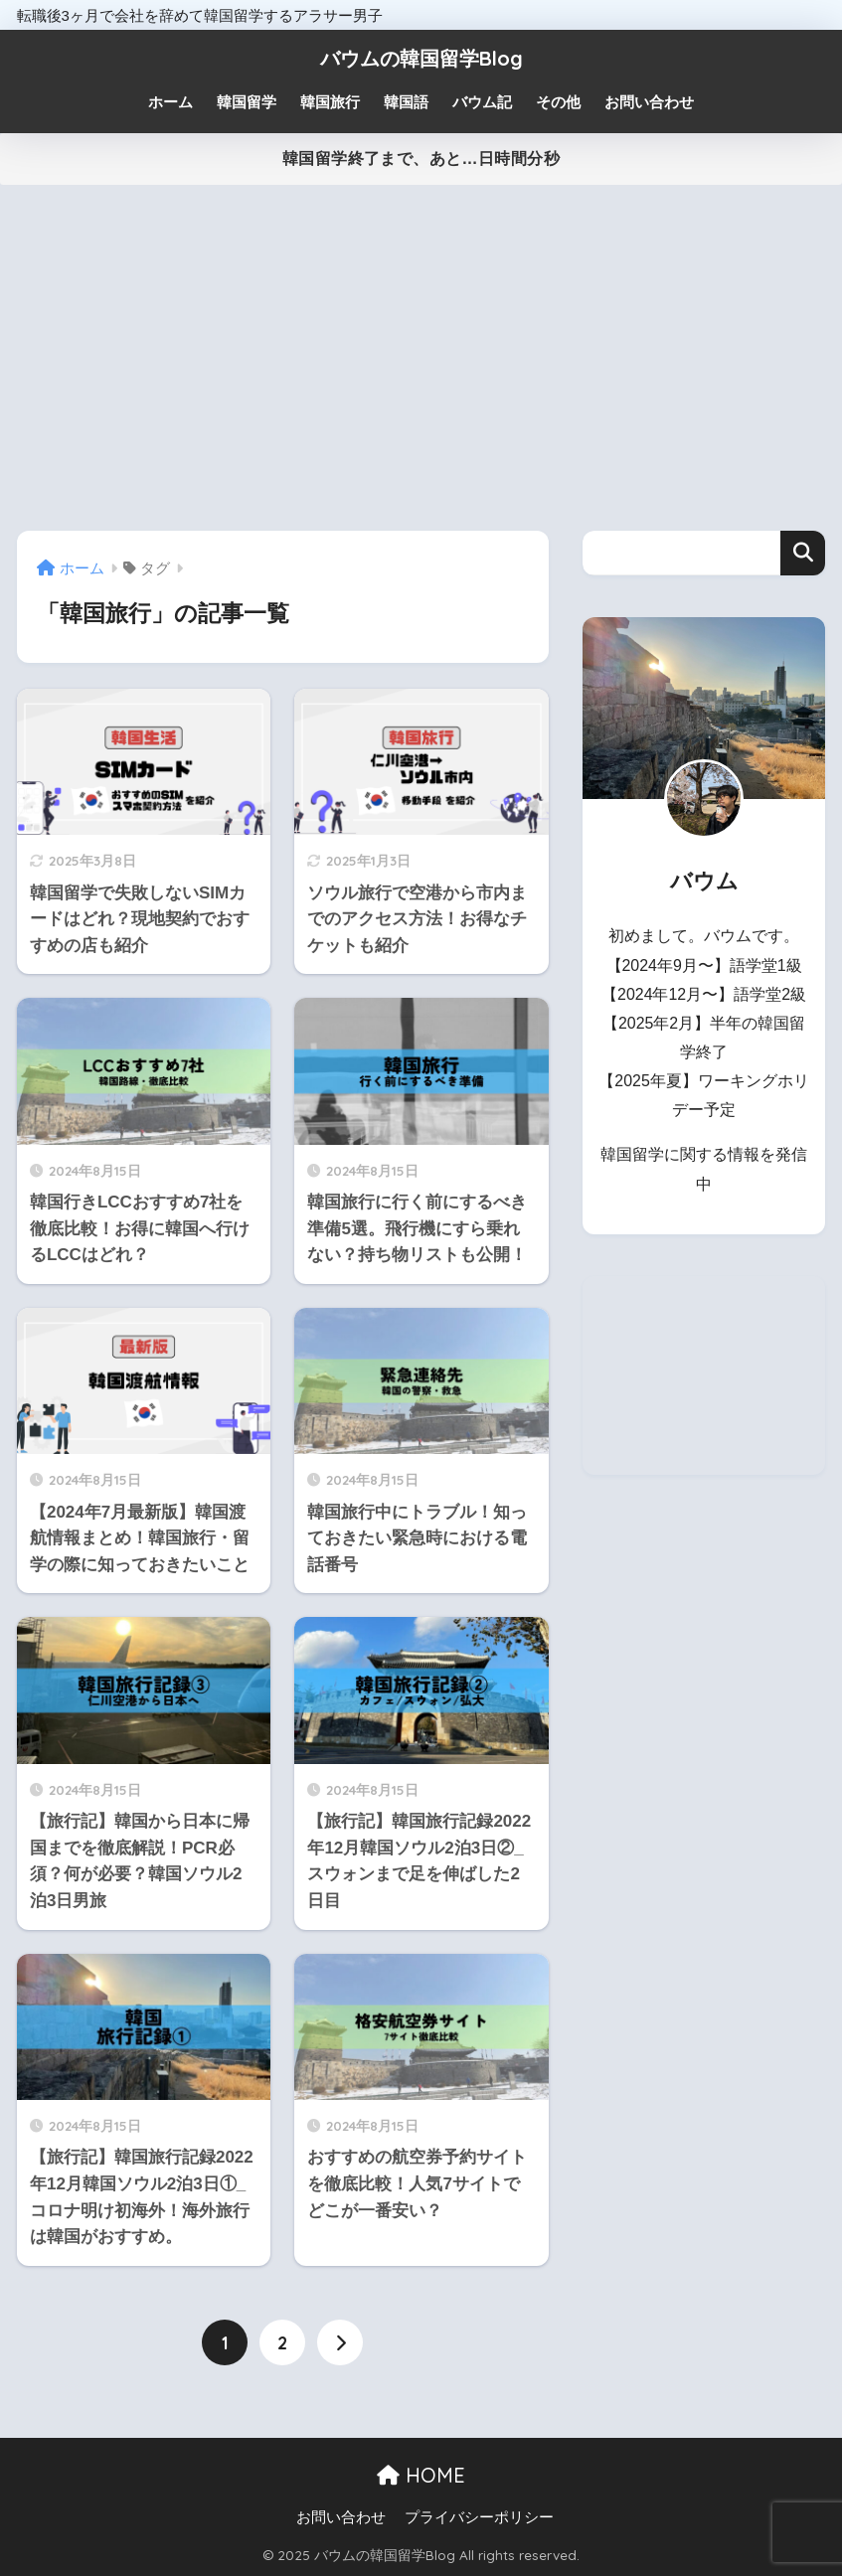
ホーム (170, 101)
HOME (421, 2475)
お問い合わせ (341, 2517)
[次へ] (340, 2342)
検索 (802, 553)
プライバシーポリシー (479, 2517)
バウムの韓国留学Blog (421, 58)
